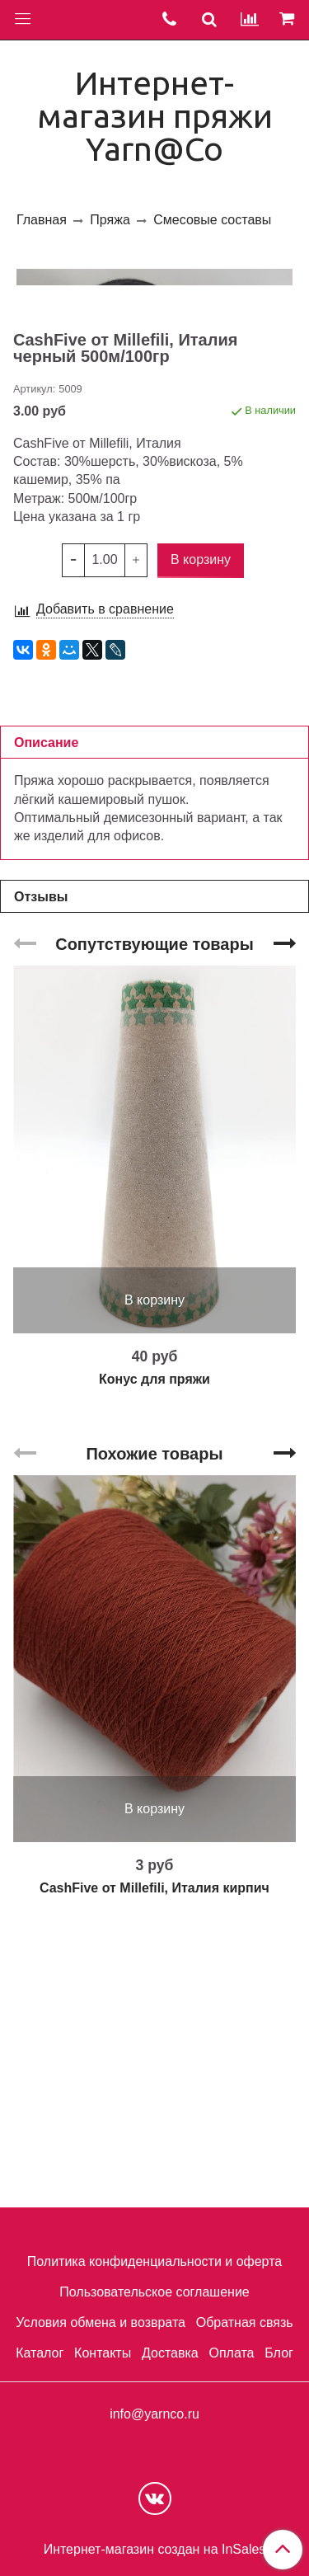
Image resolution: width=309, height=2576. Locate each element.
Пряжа (109, 220)
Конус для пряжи (154, 1642)
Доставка (170, 2353)
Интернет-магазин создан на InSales (155, 2549)
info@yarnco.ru (154, 2414)
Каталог (39, 2353)
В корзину (154, 1563)
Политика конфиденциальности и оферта (154, 2262)
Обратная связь (244, 2322)
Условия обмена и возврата (100, 2322)
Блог (279, 2353)
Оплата (231, 2353)
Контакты (102, 2353)
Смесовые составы (212, 220)
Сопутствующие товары (154, 1207)
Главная (41, 220)
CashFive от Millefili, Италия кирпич (154, 2151)
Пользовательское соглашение (154, 2293)
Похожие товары (154, 1717)
